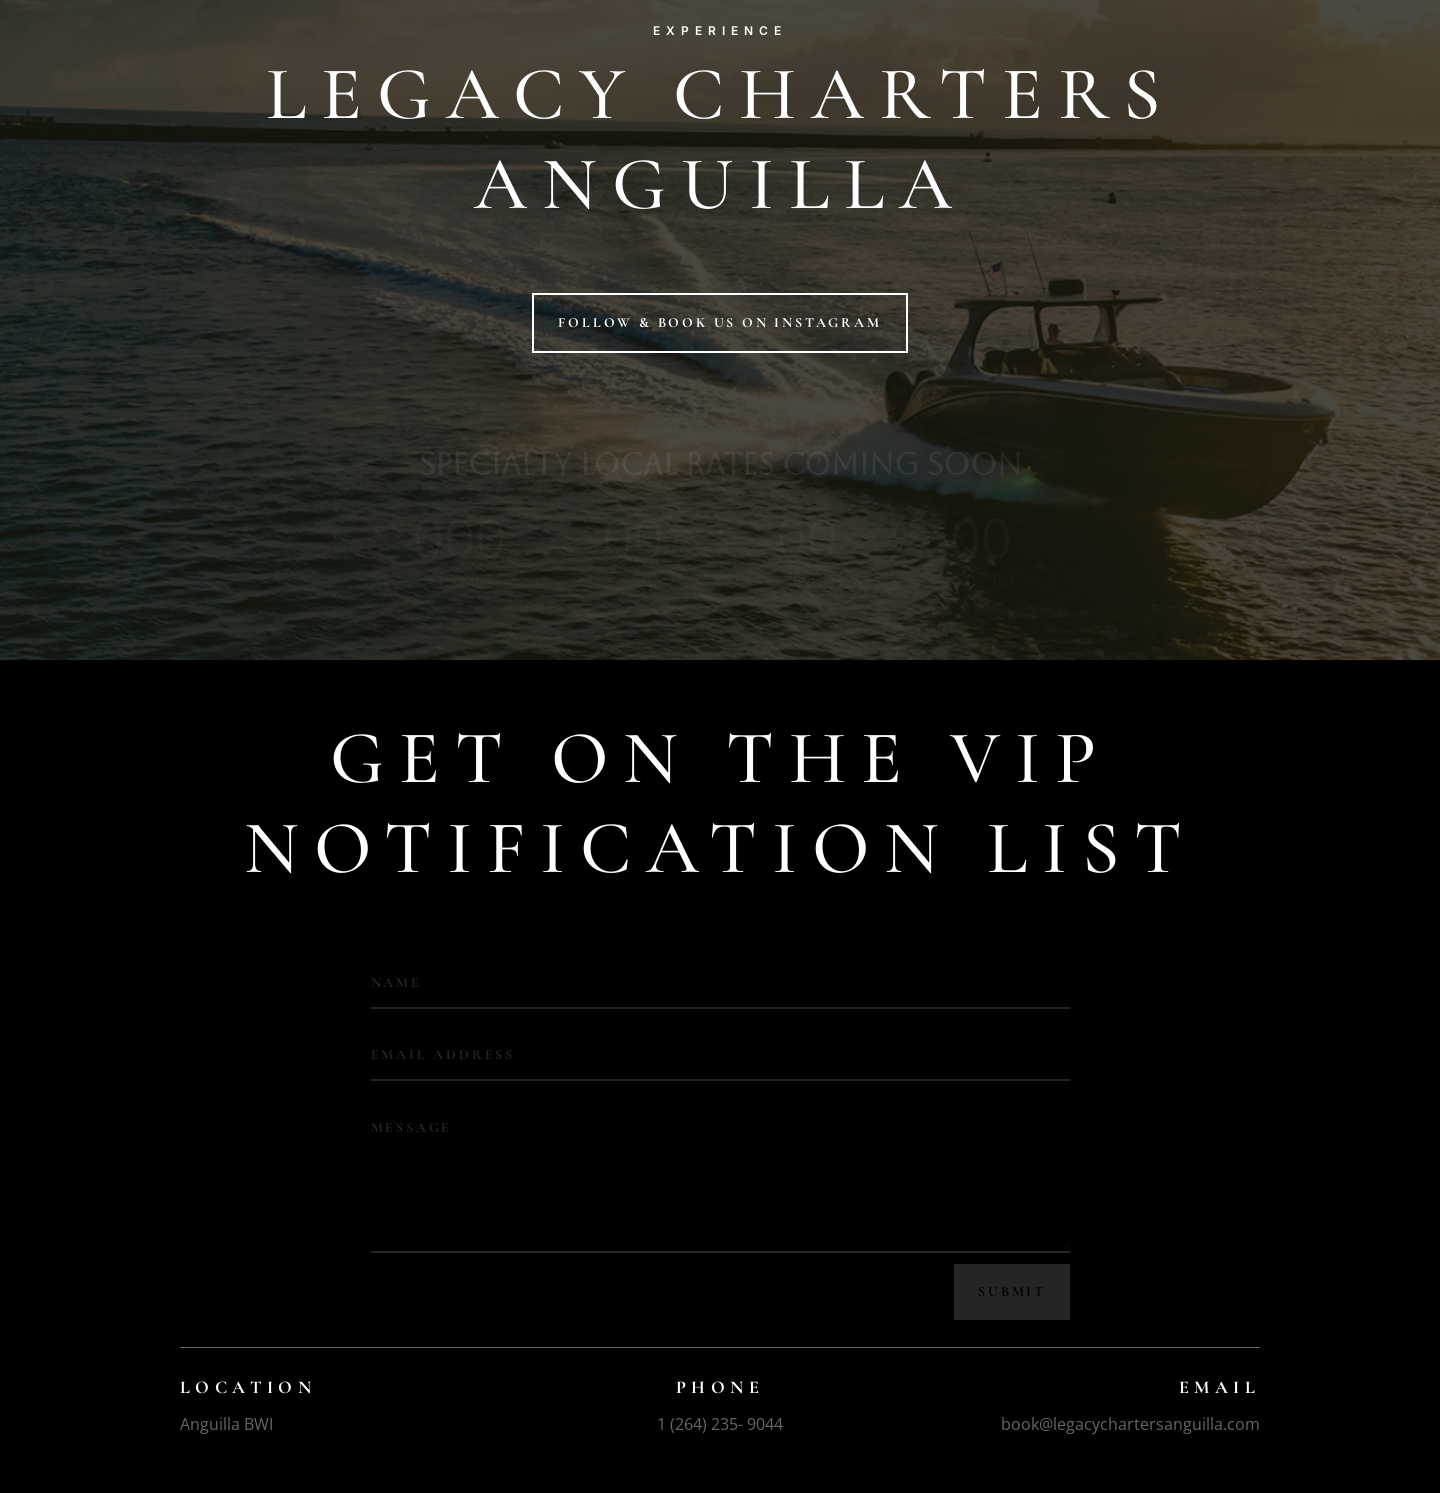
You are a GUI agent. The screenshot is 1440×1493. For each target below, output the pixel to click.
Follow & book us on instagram (719, 322)
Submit (1012, 1291)
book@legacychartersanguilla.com (1130, 1424)
